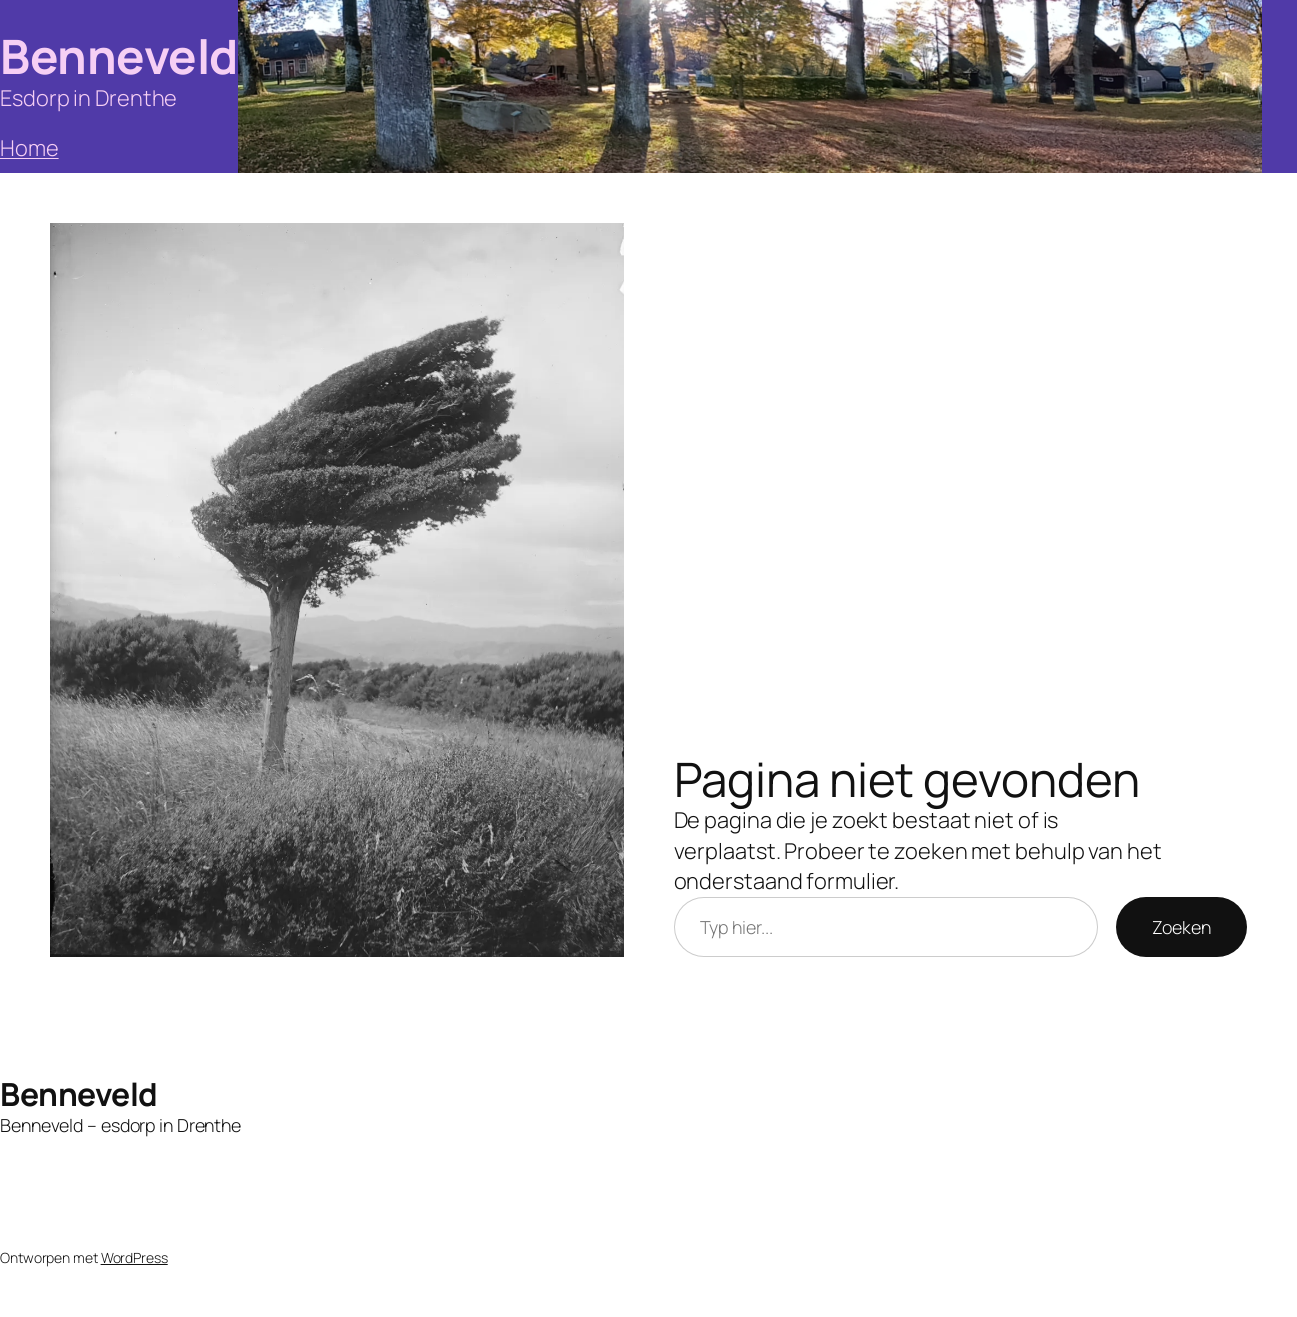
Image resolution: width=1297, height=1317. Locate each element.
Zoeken (1181, 927)
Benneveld (119, 55)
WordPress (134, 1257)
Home (29, 148)
